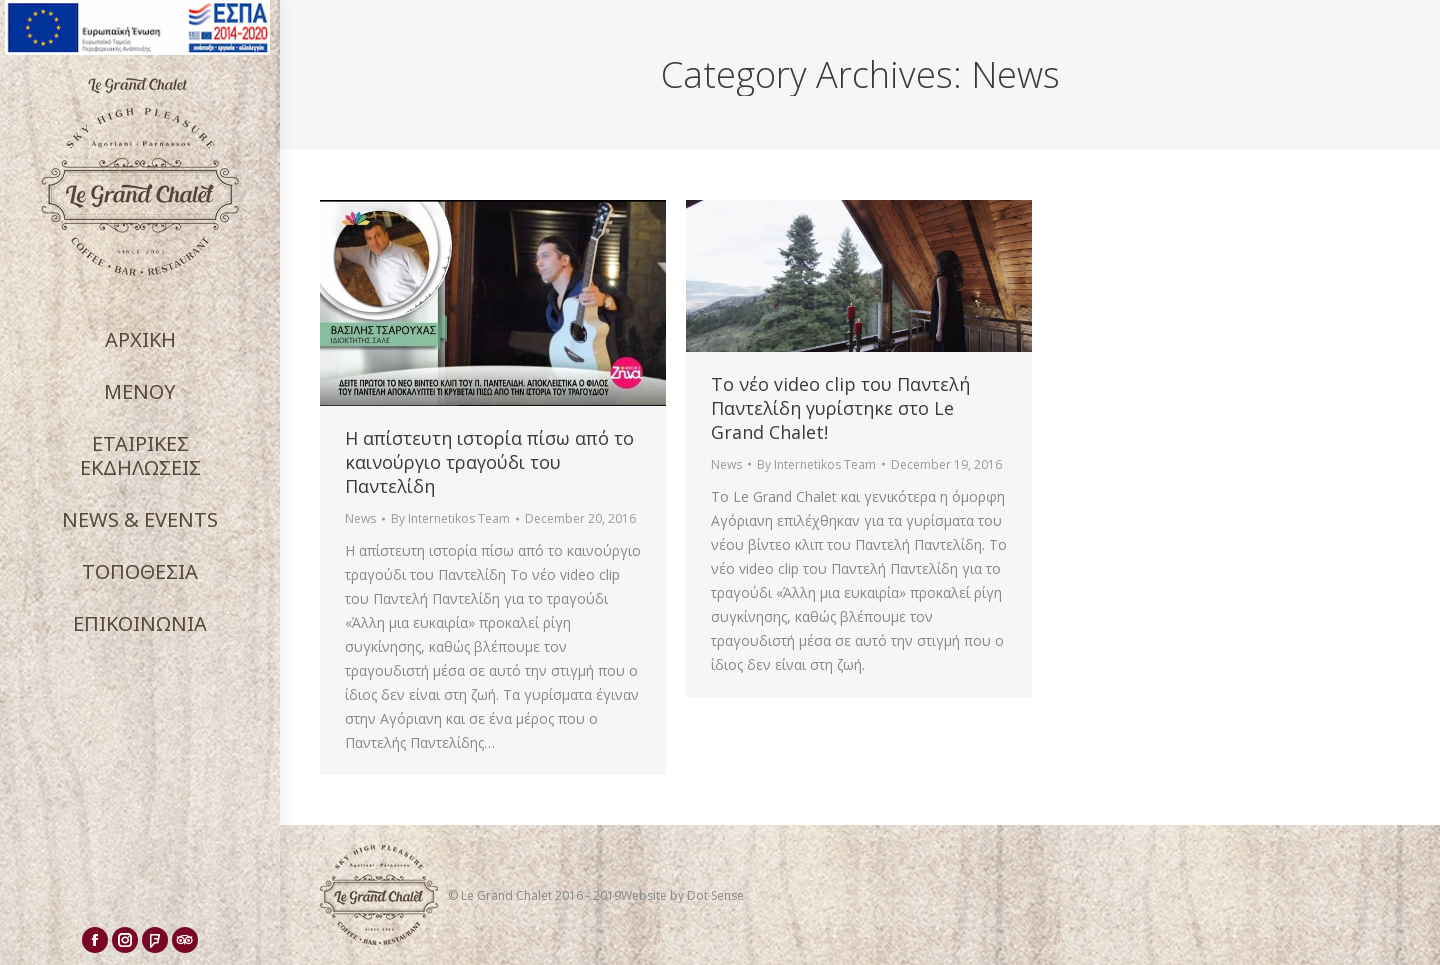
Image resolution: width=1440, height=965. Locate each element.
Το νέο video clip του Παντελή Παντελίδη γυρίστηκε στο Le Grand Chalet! (840, 408)
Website (645, 895)
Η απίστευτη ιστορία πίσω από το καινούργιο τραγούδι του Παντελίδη (489, 462)
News (360, 518)
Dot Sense (715, 895)
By (450, 518)
